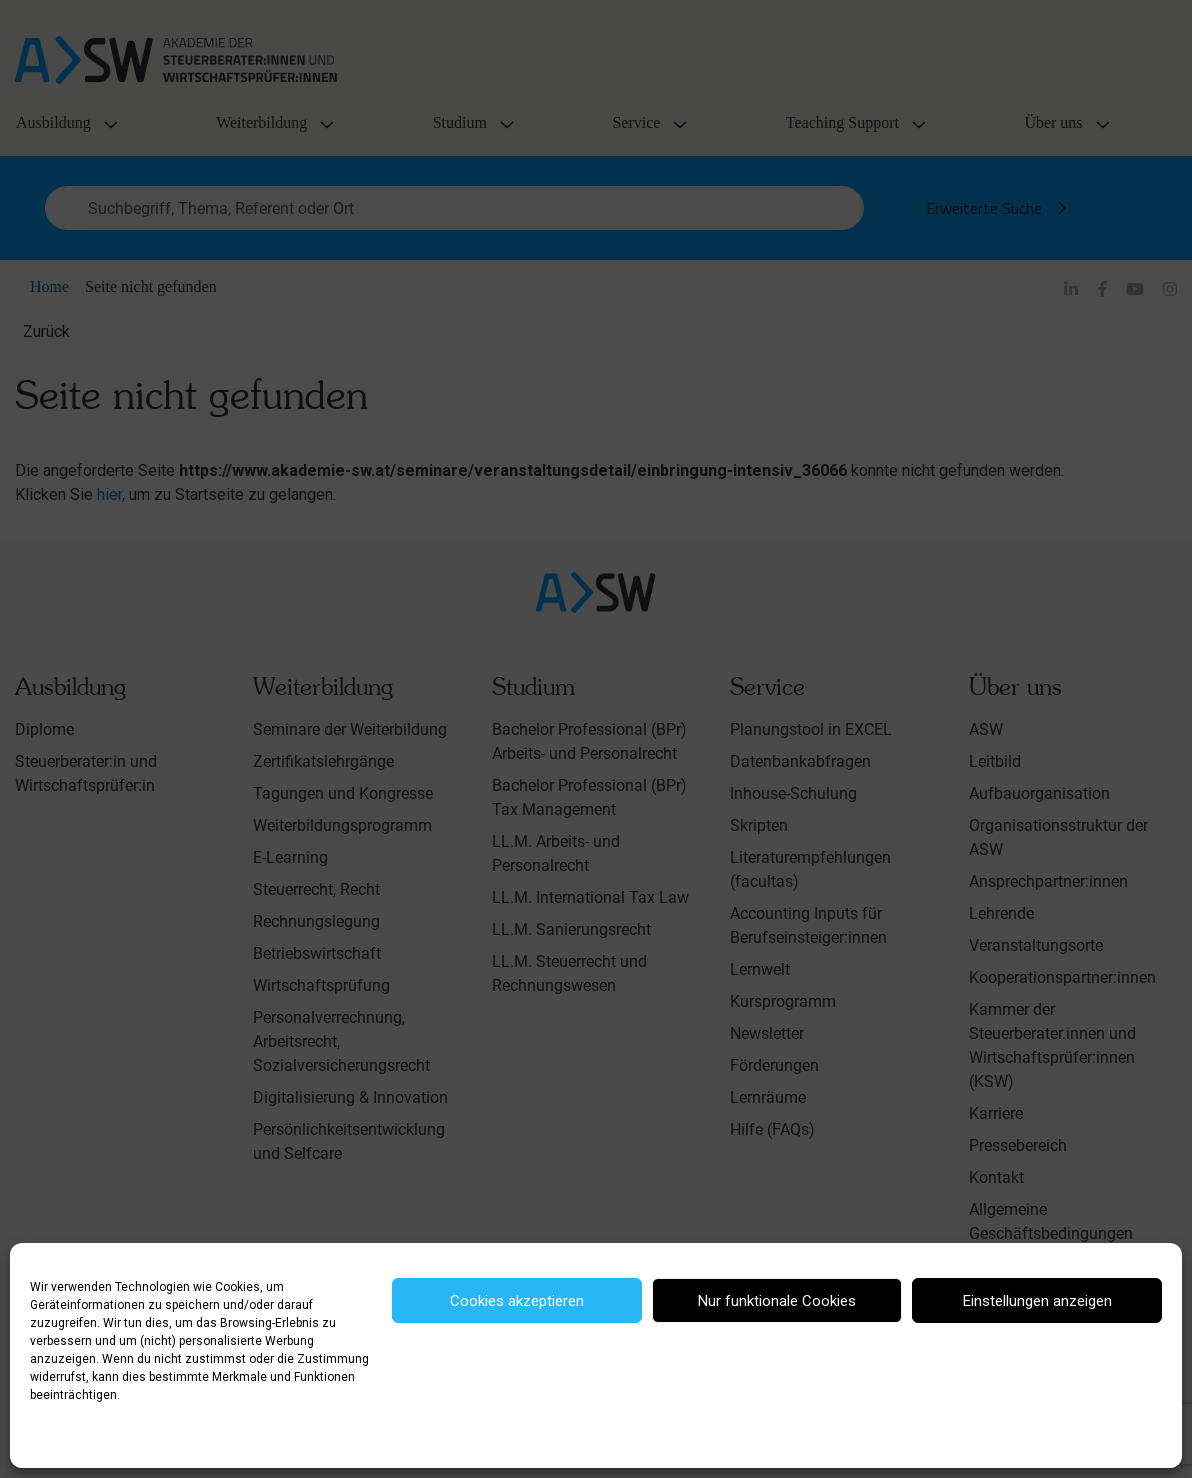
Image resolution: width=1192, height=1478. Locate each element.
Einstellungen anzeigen (1037, 1301)
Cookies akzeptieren (517, 1301)
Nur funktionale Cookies (777, 1301)
